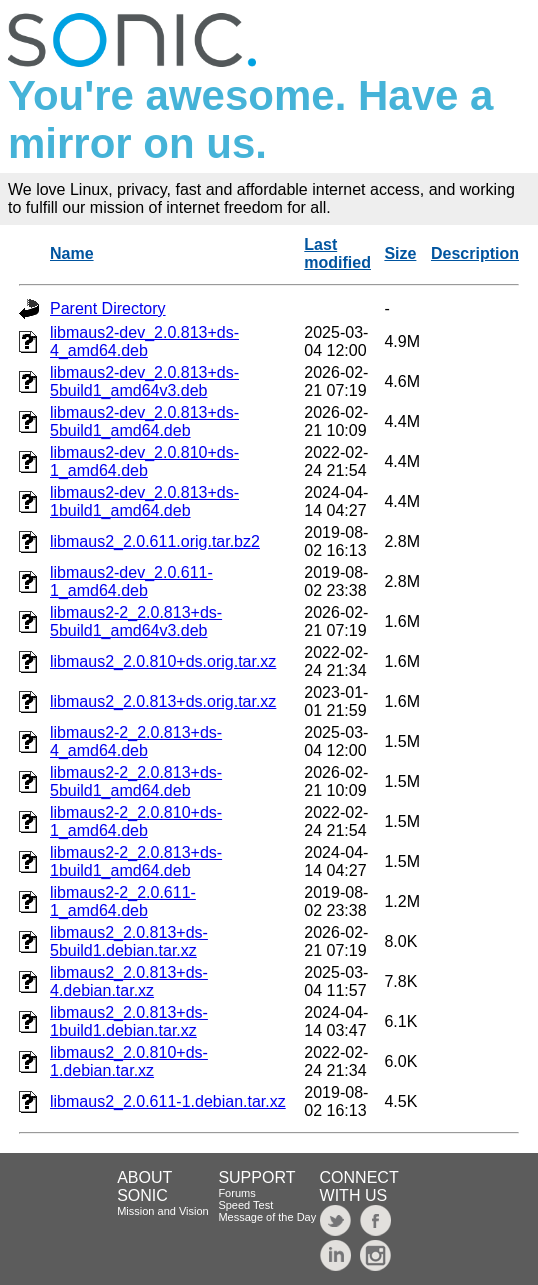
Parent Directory (108, 308)
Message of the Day (267, 1217)
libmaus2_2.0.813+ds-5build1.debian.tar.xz (129, 941)
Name (72, 253)
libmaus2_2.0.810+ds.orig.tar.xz (163, 661)
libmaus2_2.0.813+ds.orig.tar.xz (163, 701)
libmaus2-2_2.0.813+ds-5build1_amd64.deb (136, 781)
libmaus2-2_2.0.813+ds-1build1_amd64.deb (136, 861)
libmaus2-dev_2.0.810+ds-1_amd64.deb (144, 461)
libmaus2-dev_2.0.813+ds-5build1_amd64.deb (144, 421)
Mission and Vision (163, 1211)
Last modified (337, 253)
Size (400, 253)
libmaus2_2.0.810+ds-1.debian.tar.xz (129, 1061)
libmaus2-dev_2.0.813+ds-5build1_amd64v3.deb (144, 381)
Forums (236, 1193)
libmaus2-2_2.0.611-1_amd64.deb (123, 901)
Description (475, 253)
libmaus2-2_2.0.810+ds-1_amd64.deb (136, 821)
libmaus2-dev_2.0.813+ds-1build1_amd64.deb (144, 501)
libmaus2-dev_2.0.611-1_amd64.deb (131, 581)
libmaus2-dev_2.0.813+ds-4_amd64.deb (144, 341)
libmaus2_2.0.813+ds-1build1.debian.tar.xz (129, 1021)
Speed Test (245, 1205)
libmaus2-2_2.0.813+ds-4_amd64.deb (136, 741)
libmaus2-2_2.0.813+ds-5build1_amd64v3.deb (136, 621)
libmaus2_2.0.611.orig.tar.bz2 (155, 541)
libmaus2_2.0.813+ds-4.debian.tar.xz (129, 981)
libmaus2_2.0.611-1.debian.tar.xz (168, 1101)
